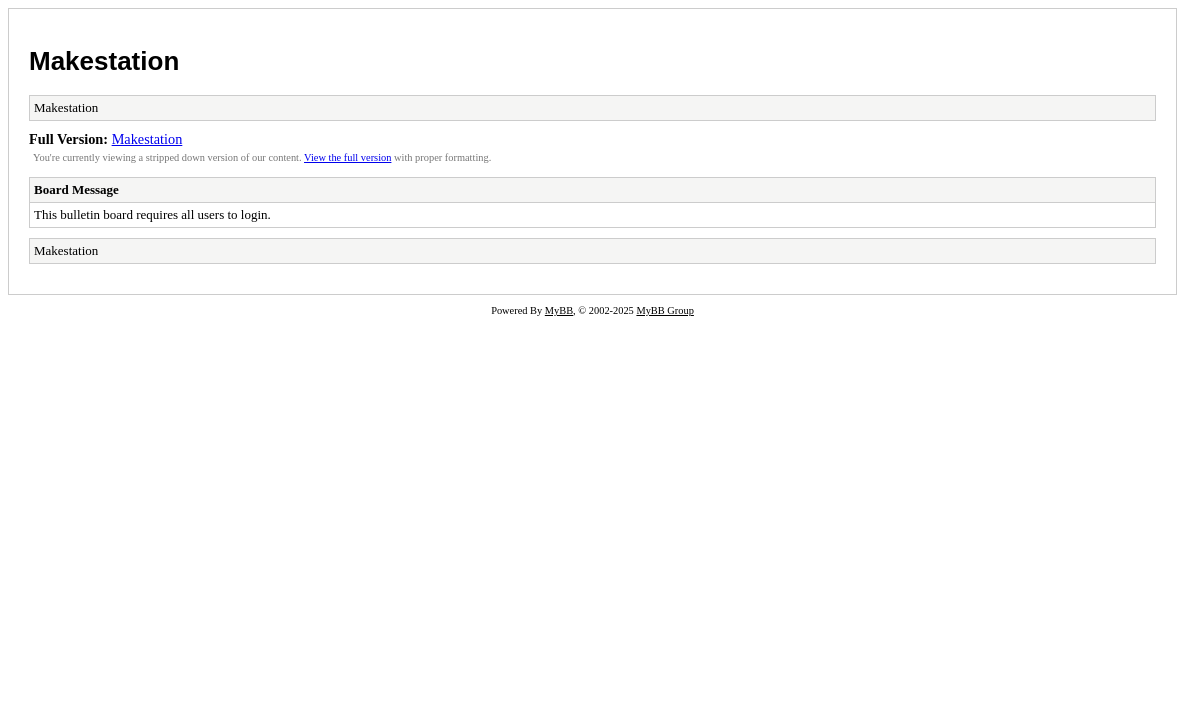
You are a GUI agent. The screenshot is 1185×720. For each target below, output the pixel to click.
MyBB (559, 310)
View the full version (347, 157)
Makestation (104, 61)
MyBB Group (664, 310)
